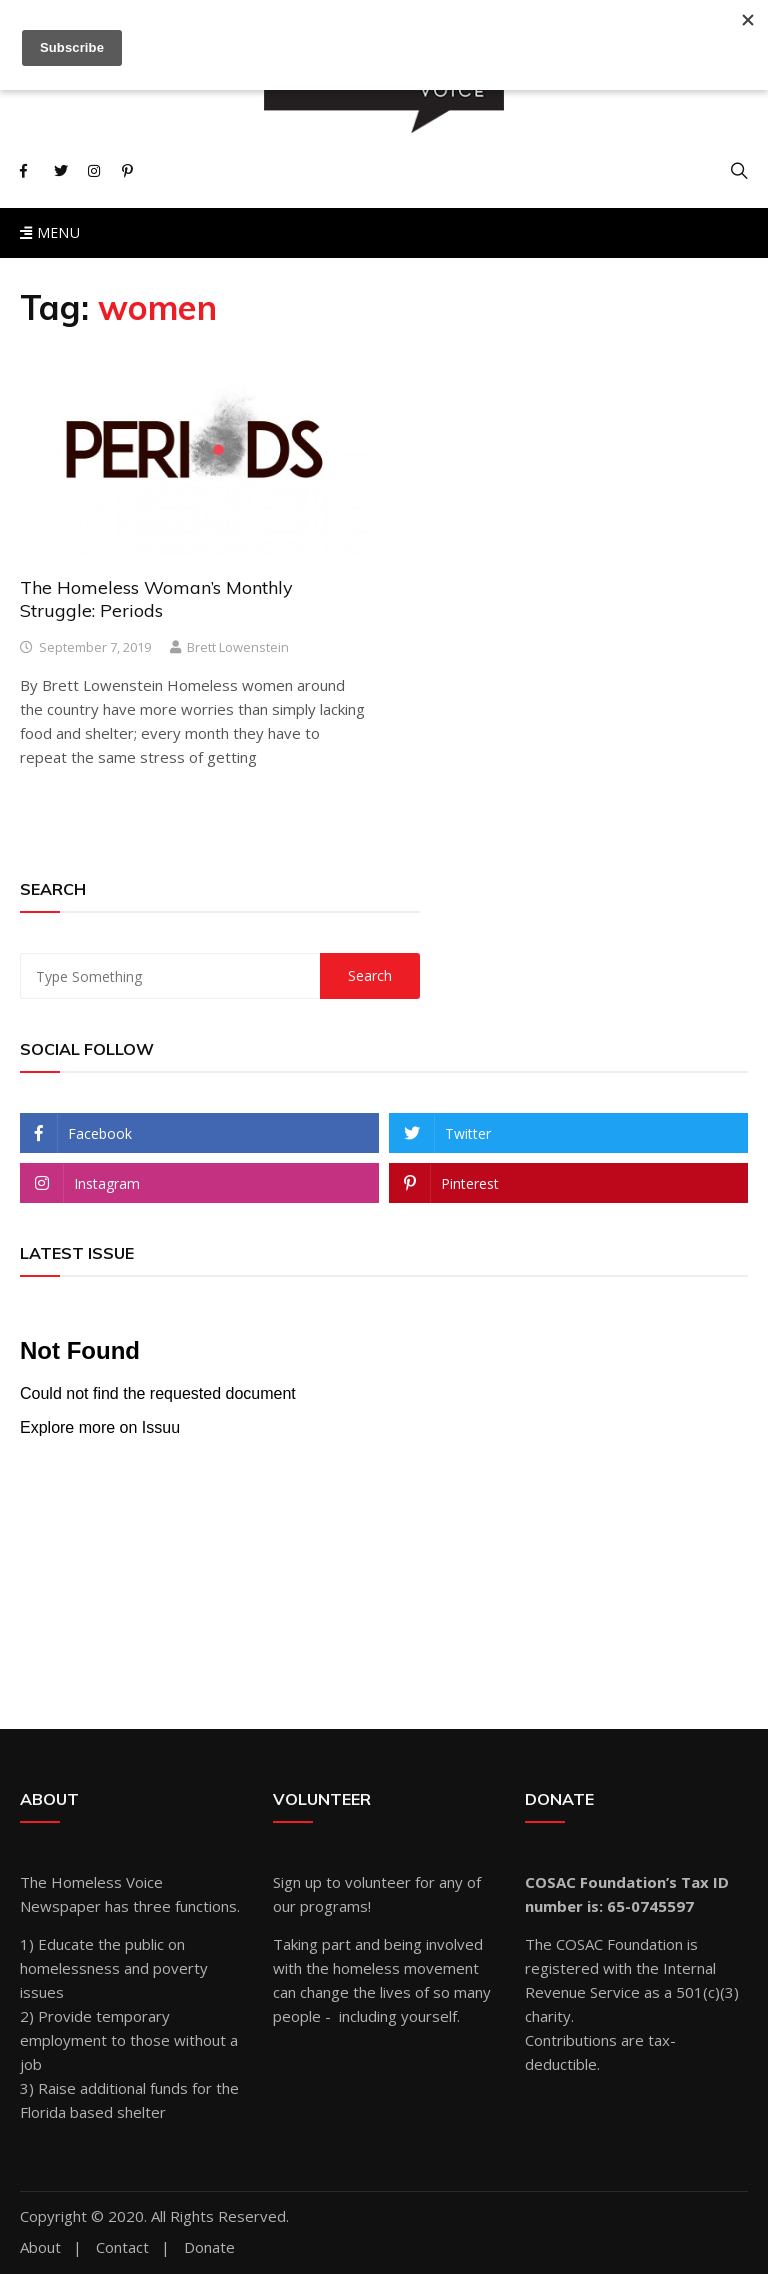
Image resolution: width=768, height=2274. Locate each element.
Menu (50, 232)
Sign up (297, 1882)
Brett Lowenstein (238, 647)
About (40, 2247)
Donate (209, 2247)
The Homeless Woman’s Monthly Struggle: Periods (156, 599)
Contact (122, 2247)
